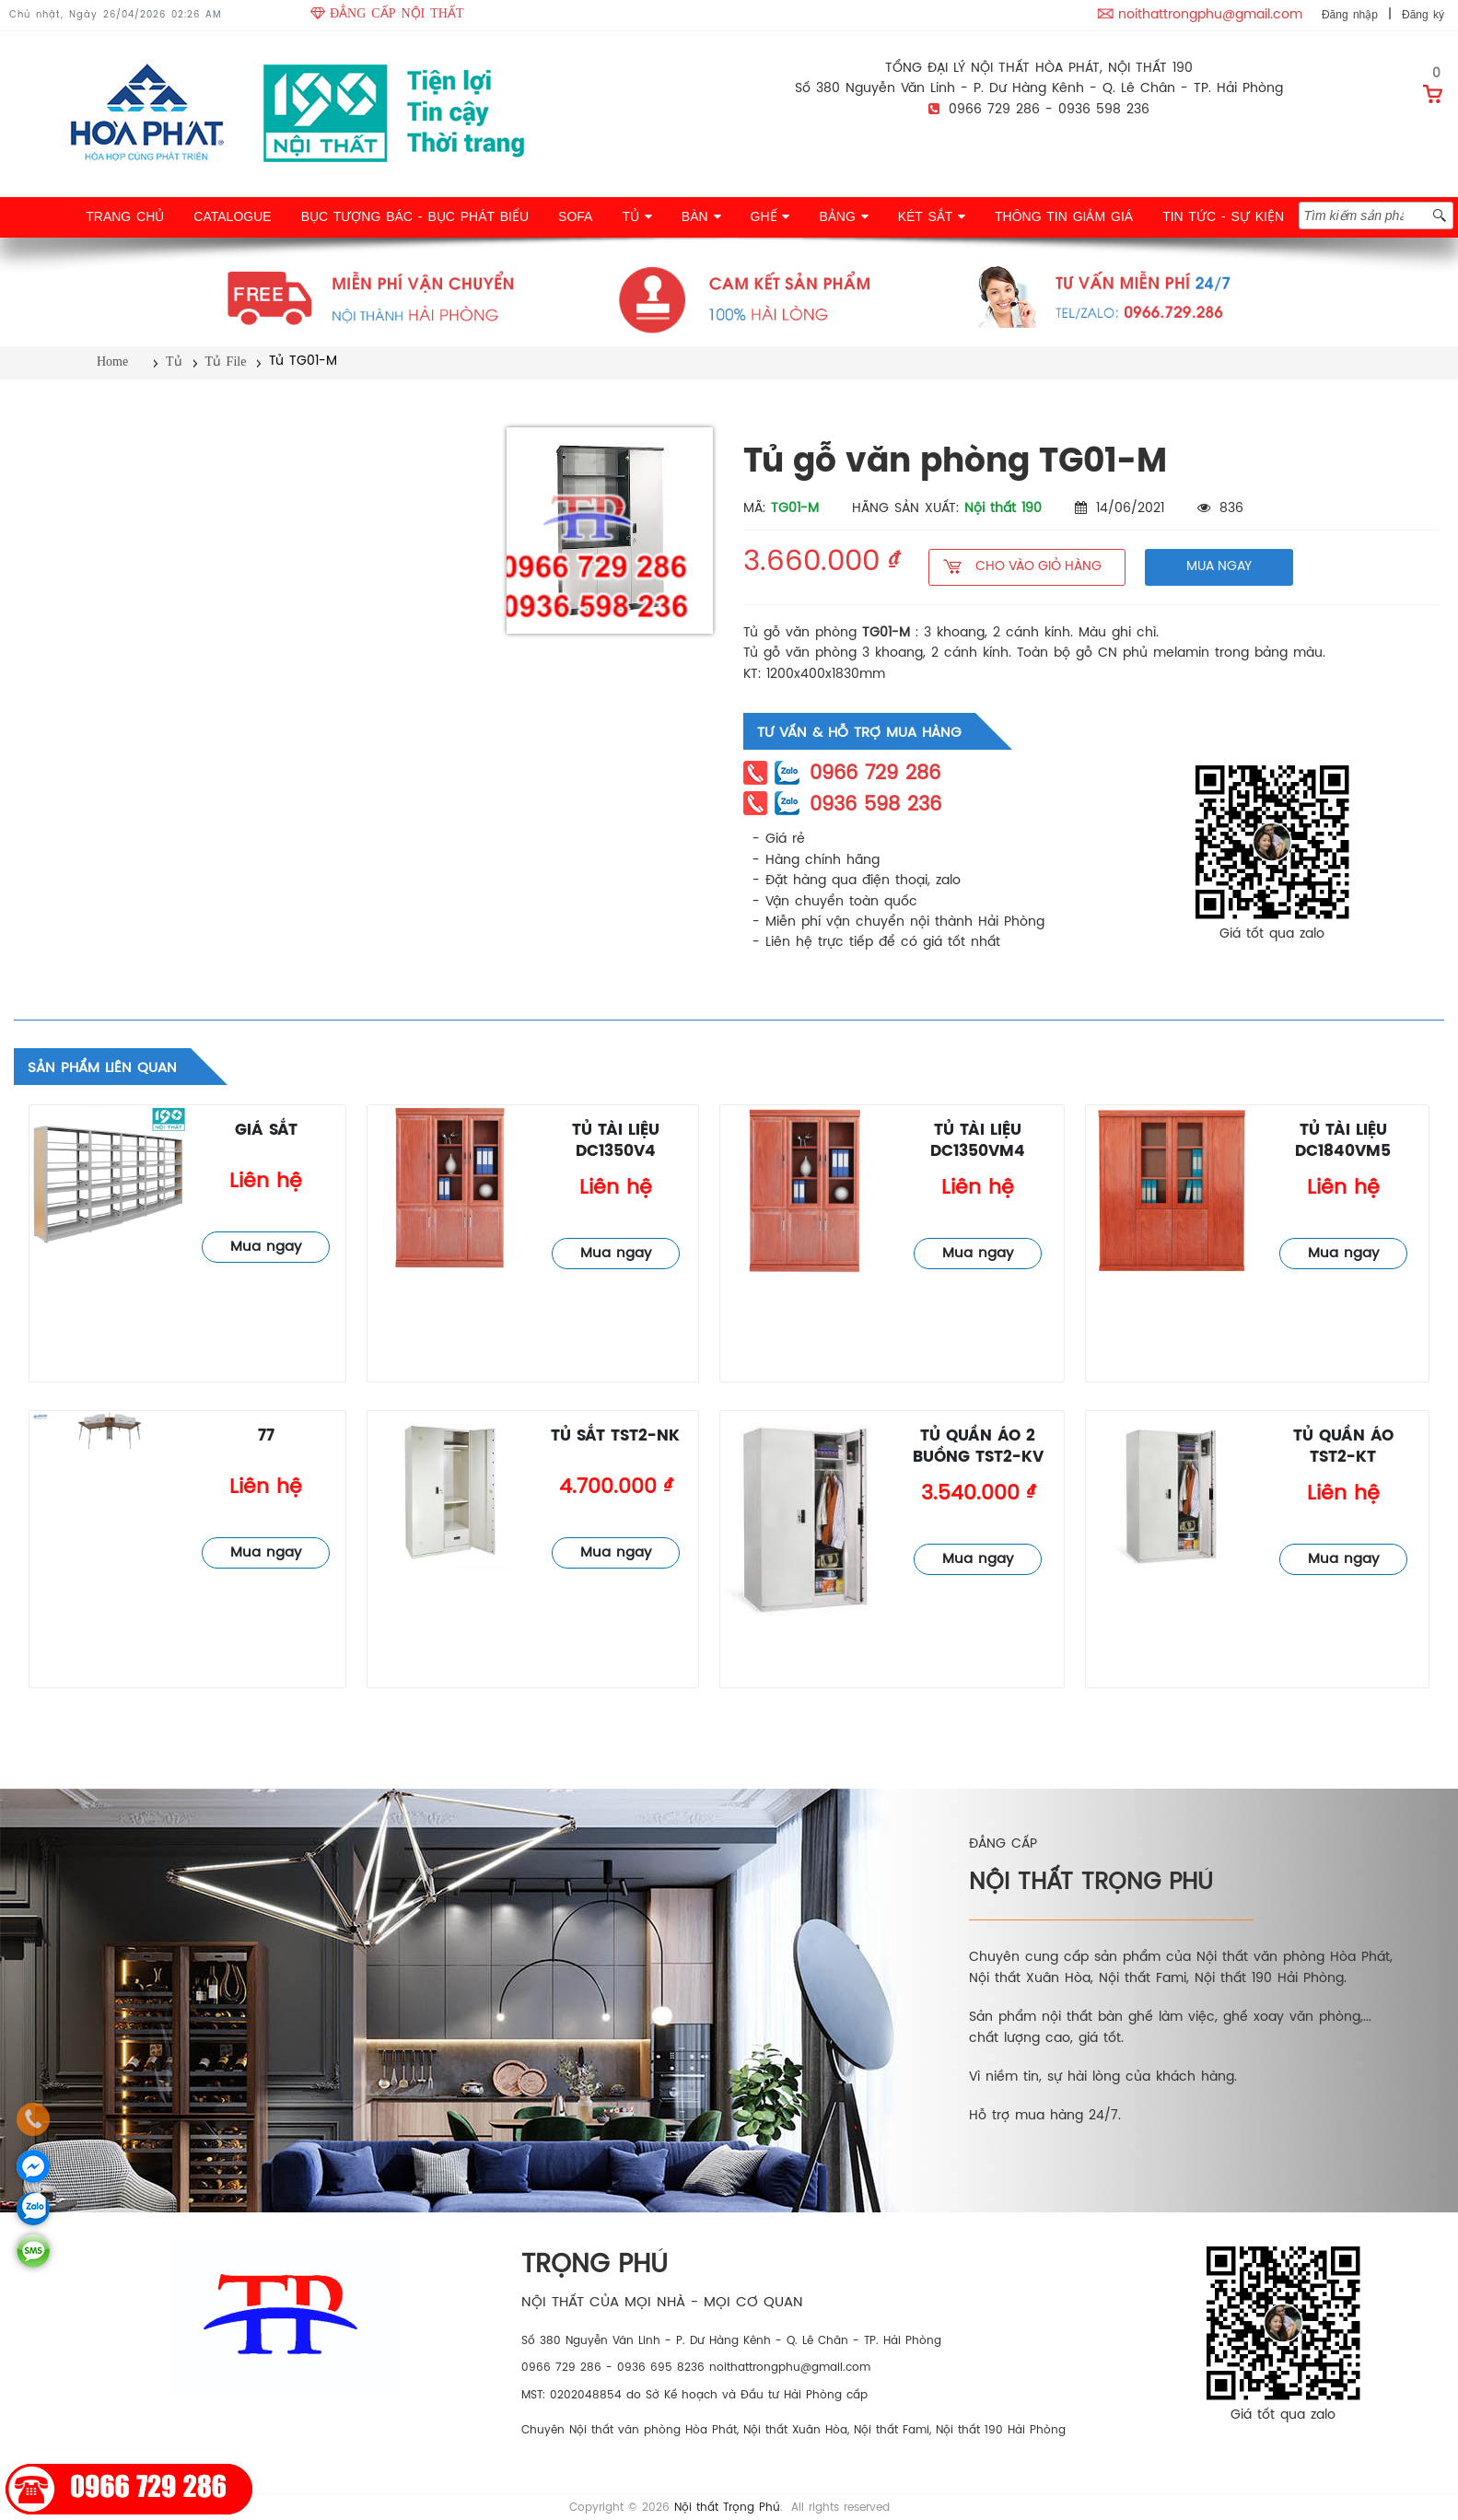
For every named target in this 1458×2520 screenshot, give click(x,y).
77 (266, 1436)
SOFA (575, 216)
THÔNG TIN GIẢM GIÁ (1064, 216)
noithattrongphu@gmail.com (1210, 15)
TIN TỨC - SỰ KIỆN (1223, 216)
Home (112, 361)
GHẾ (770, 216)
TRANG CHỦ (125, 216)
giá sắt (266, 1130)
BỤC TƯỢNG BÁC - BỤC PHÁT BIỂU (415, 216)
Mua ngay (265, 1247)
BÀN (701, 216)
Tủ (174, 361)
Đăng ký (1423, 14)
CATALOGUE (232, 216)
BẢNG (843, 216)
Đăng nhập (1350, 14)
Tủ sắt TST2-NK (615, 1436)
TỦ (636, 216)
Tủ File (226, 361)
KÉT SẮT (931, 216)
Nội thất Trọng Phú (727, 2508)
